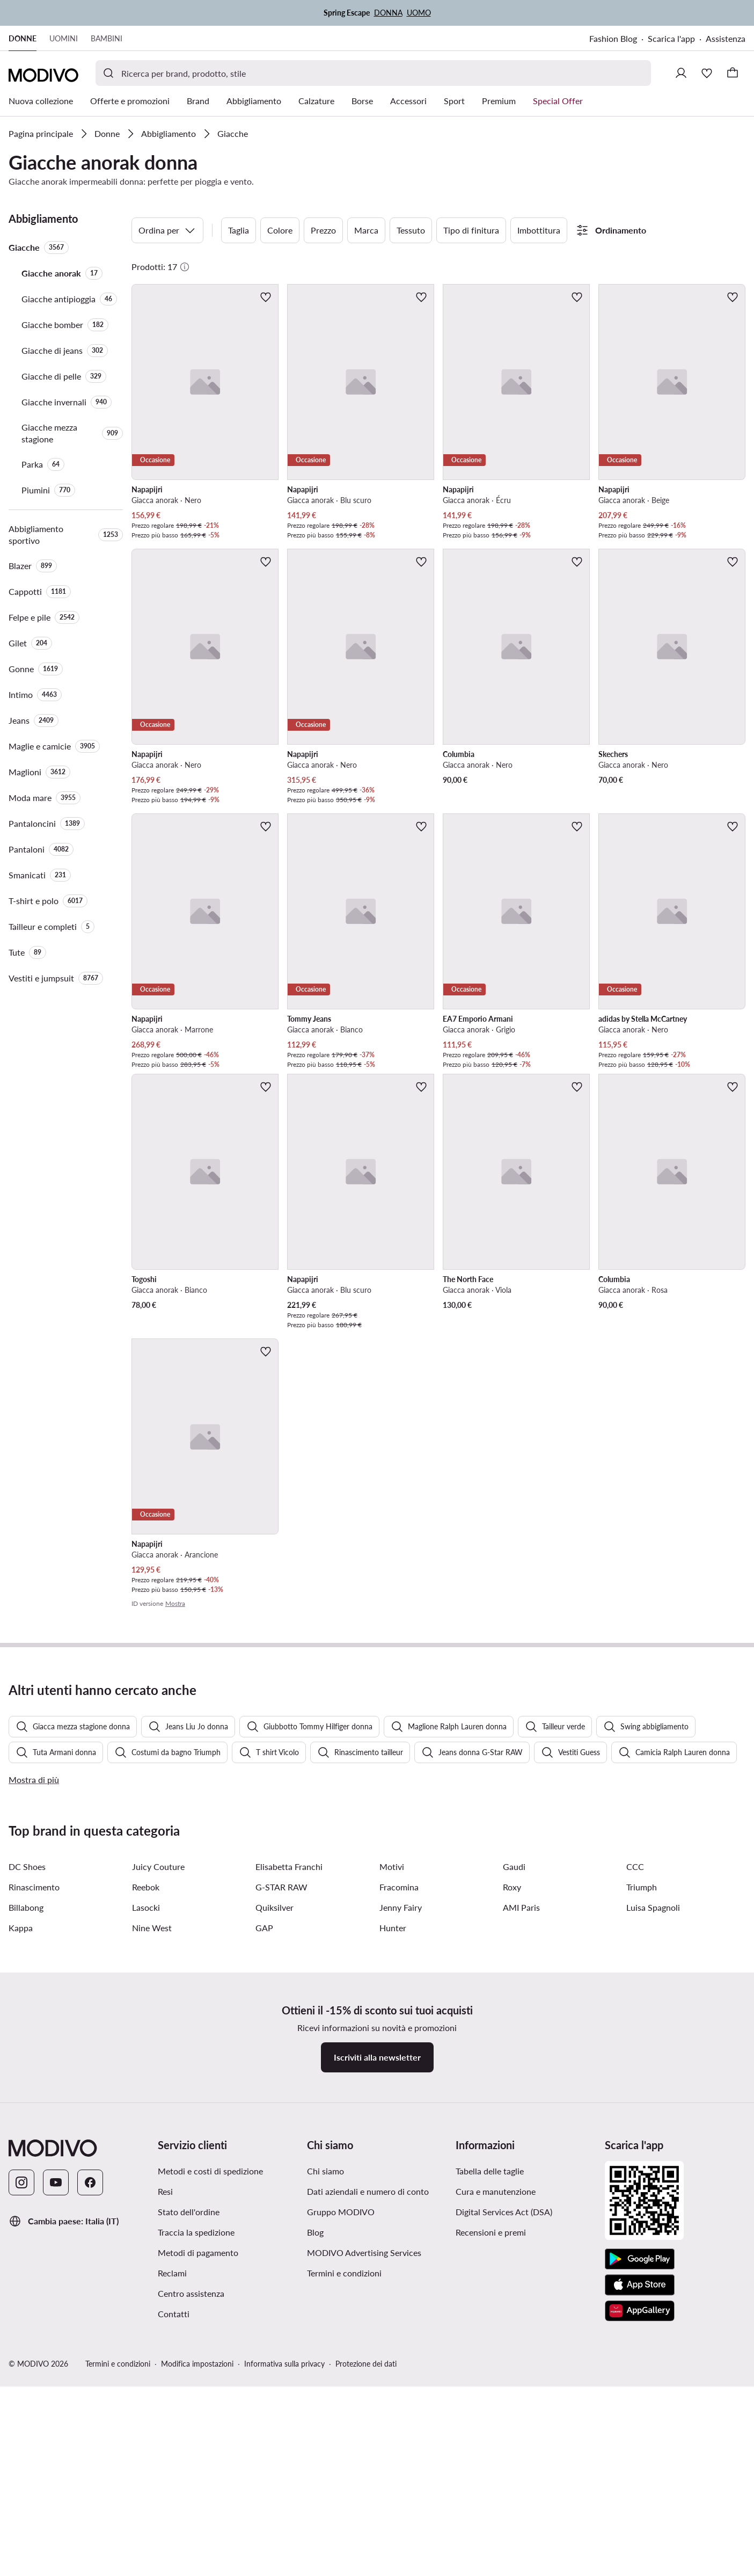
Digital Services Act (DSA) (504, 2488)
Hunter (392, 2204)
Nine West (152, 2204)
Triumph (641, 2163)
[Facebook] (90, 2459)
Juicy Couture (158, 2143)
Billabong (26, 2184)
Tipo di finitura (471, 230)
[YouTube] (56, 2459)
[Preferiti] (707, 73)
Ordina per (167, 230)
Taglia (238, 230)
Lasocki (146, 2184)
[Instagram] (21, 2459)
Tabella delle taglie (490, 2447)
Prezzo (323, 230)
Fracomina (399, 2163)
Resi (165, 2468)
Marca (366, 230)
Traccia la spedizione (196, 2509)
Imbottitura (538, 230)
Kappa (21, 2204)
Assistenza (725, 38)
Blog (315, 2509)
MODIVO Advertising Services (364, 2529)
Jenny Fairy (400, 2184)
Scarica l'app (671, 38)
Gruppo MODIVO (341, 2488)
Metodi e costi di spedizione (210, 2447)
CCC (635, 2143)
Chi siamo (325, 2447)
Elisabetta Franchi (289, 2143)
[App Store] (640, 2561)
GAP (264, 2204)
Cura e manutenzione (496, 2468)
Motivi (391, 2143)
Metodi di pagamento (198, 2529)
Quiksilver (274, 2184)
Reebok (145, 2163)
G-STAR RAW (281, 2163)
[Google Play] (640, 2535)
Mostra (175, 1603)
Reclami (172, 2549)
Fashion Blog (613, 38)
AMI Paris (521, 2184)
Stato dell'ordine (188, 2488)
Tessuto (411, 230)
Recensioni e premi (491, 2509)
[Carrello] (732, 73)
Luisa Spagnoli (653, 2184)
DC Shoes (27, 2143)
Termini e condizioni (344, 2549)
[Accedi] (681, 73)
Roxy (512, 2163)
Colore (279, 230)
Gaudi (514, 2143)
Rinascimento (34, 2163)
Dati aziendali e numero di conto (368, 2468)
